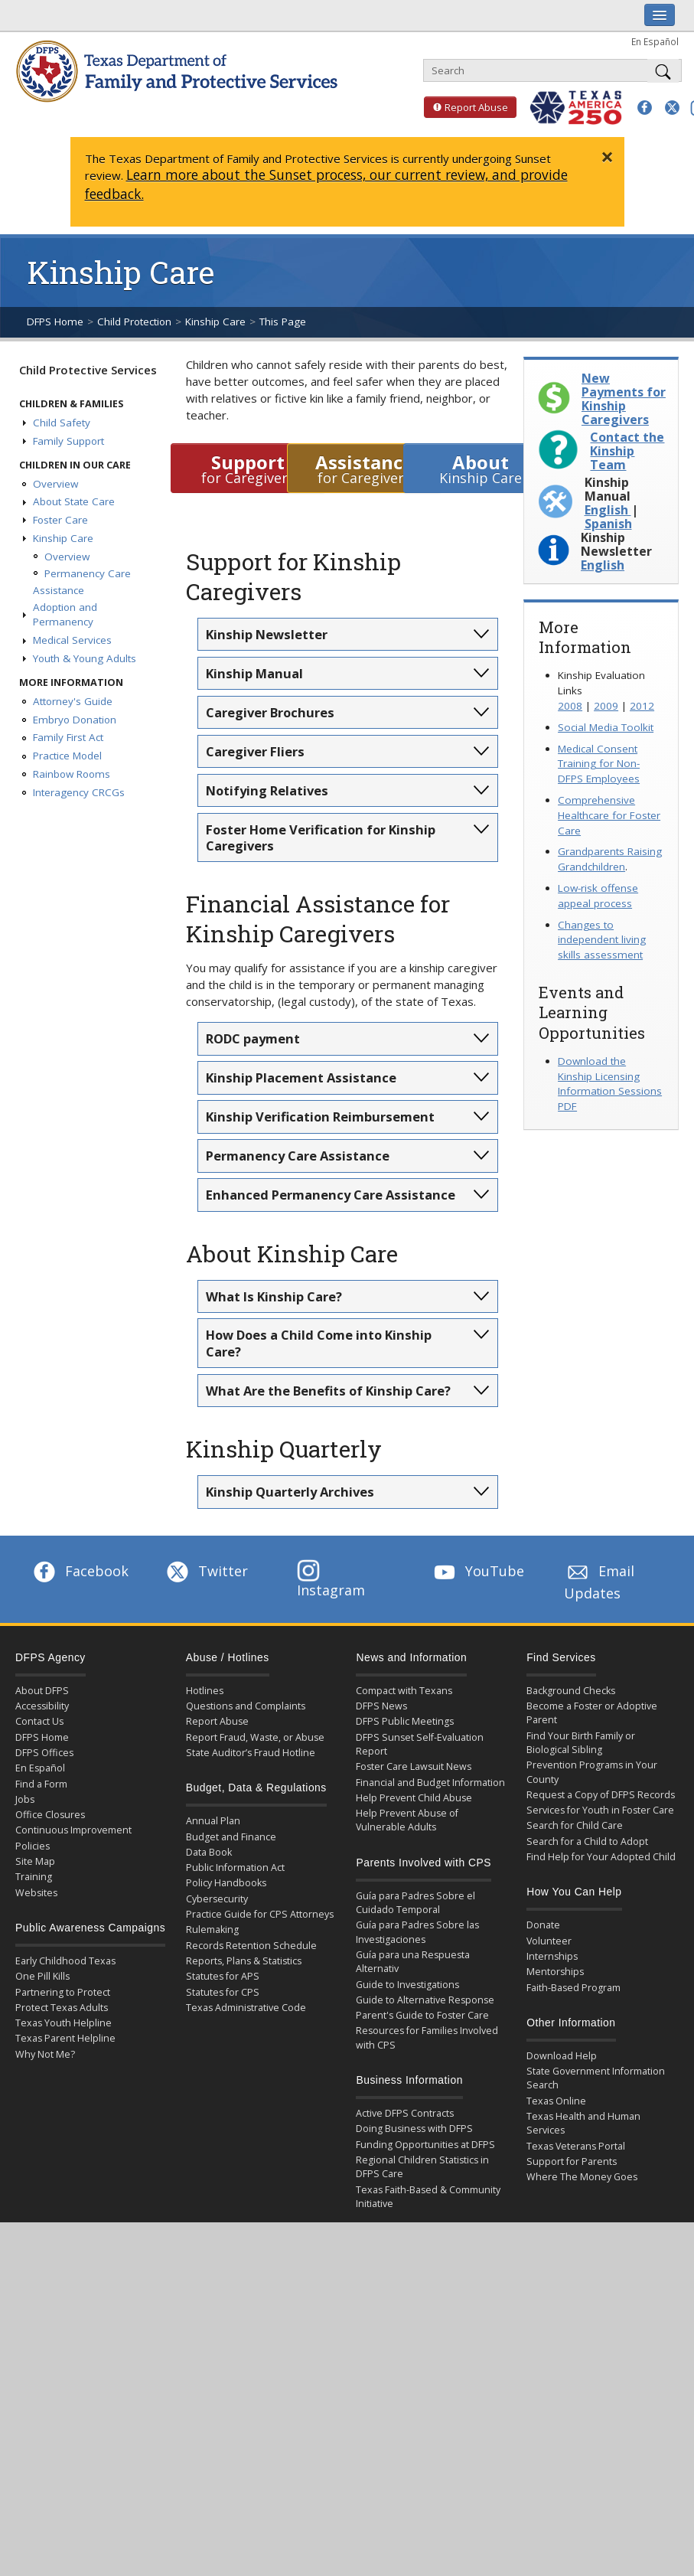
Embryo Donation (74, 719)
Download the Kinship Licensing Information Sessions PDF (610, 1083)
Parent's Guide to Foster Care (422, 2015)
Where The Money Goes (581, 2176)
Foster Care (60, 520)
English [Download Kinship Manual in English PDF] (608, 509)
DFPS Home (55, 321)
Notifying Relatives (267, 790)
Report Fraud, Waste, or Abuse (255, 1737)
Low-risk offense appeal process (598, 895)
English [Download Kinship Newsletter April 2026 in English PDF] (602, 565)
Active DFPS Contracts (405, 2113)
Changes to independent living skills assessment (602, 940)
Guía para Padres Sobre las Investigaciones (417, 1931)
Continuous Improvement (73, 1830)
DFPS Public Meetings (405, 1721)
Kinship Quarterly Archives (290, 1491)
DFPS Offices (44, 1752)
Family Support (68, 441)
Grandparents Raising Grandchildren (610, 858)
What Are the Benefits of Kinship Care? (328, 1390)
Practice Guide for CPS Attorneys (260, 1914)
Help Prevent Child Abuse (414, 1797)
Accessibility (42, 1705)
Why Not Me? (45, 2054)
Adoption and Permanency (65, 614)
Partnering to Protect (62, 1992)
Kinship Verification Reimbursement (320, 1116)
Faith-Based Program (573, 1987)
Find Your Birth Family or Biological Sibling (580, 1742)
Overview (55, 484)
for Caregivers (248, 468)
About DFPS (42, 1690)
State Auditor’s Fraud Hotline (250, 1752)
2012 (642, 706)
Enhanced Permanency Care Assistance (330, 1194)
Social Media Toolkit (605, 727)
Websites (36, 1892)
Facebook (80, 1571)
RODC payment (253, 1038)
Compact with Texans (404, 1690)
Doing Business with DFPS (414, 2128)
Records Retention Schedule (251, 1945)
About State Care (74, 501)
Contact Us (39, 1721)
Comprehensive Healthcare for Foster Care (609, 815)
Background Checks (570, 1690)
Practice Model (67, 755)
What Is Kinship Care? (274, 1296)
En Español (655, 41)
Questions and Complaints (245, 1705)
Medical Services (72, 640)
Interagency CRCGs (79, 792)
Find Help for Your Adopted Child (601, 1856)
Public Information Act (235, 1867)
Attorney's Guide (72, 701)
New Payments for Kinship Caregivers (624, 399)
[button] (644, 107)
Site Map (35, 1861)
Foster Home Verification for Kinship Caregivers (320, 837)
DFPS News (381, 1705)
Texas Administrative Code (246, 2007)
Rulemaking (212, 1929)
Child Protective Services (88, 369)
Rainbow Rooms (71, 774)
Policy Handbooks (226, 1882)
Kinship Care (215, 321)
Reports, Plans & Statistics (243, 1960)
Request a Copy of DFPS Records (600, 1794)
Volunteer (549, 1941)
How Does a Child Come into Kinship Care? (319, 1343)
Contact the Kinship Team (627, 451)
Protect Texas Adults (61, 2007)
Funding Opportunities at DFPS (425, 2144)
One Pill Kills (42, 1976)
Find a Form (41, 1784)
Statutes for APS (222, 1976)
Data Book (209, 1852)
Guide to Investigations (407, 1984)
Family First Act (68, 737)
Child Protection (134, 321)
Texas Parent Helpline (65, 2038)
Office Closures (50, 1814)
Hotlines (204, 1690)
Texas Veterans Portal (575, 2146)
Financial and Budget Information (430, 1782)
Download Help (561, 2055)
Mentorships (555, 1971)
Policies (32, 1846)
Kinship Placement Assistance (301, 1077)
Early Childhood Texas (65, 1960)
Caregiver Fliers (255, 751)
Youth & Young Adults (84, 658)
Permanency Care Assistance (297, 1155)
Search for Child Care (574, 1825)
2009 (606, 706)
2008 (570, 706)
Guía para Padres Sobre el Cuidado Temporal (415, 1902)
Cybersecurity (217, 1898)
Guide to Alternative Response (425, 1999)
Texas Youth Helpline (63, 2022)
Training (33, 1876)
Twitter (206, 1571)
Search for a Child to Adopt (587, 1841)
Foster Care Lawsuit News (413, 1766)
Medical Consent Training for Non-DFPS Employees (599, 764)
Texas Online (556, 2100)
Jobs (24, 1799)
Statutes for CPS (222, 1992)
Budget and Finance (231, 1836)
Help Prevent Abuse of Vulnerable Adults (407, 1820)
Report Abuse (466, 107)
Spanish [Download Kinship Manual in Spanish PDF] (608, 523)
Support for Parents (571, 2161)
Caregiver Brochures (270, 712)
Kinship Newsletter (266, 634)
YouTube (477, 1571)
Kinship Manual (254, 673)
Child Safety (61, 422)
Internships (552, 1956)
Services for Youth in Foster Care (600, 1810)
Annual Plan (213, 1820)
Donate (543, 1924)
